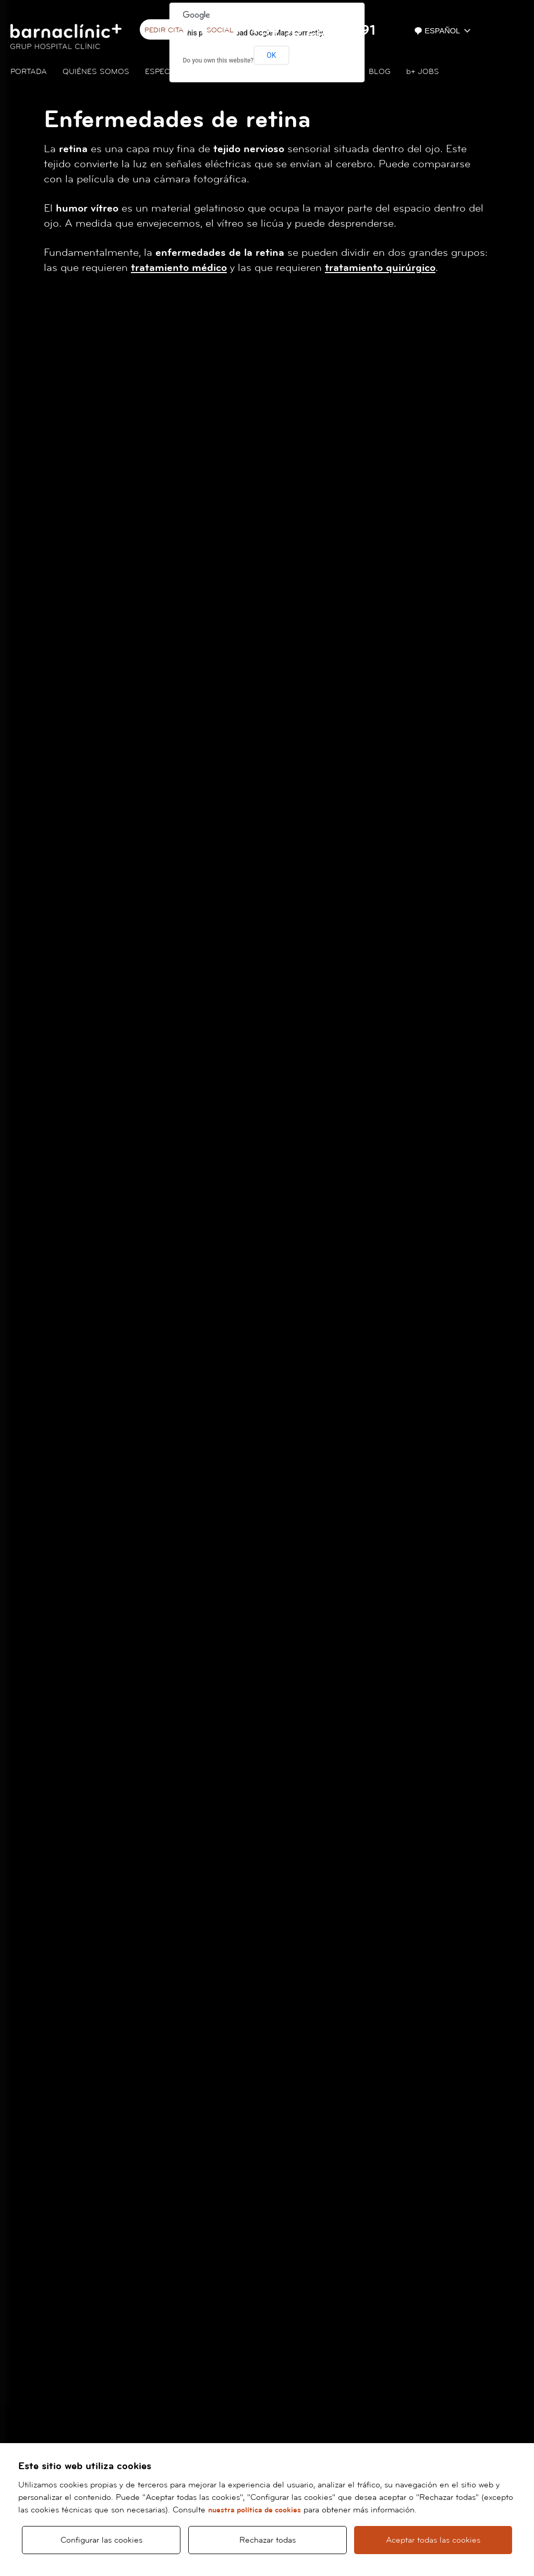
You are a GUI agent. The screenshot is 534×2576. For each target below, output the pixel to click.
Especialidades (178, 72)
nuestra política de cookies (254, 2510)
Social (220, 30)
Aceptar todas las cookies (433, 2540)
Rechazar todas (267, 2540)
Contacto (331, 72)
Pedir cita (164, 30)
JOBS (422, 72)
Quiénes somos (96, 72)
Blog (380, 72)
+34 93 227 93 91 (313, 30)
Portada (28, 72)
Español (438, 31)
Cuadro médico (260, 72)
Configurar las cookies (101, 2540)
